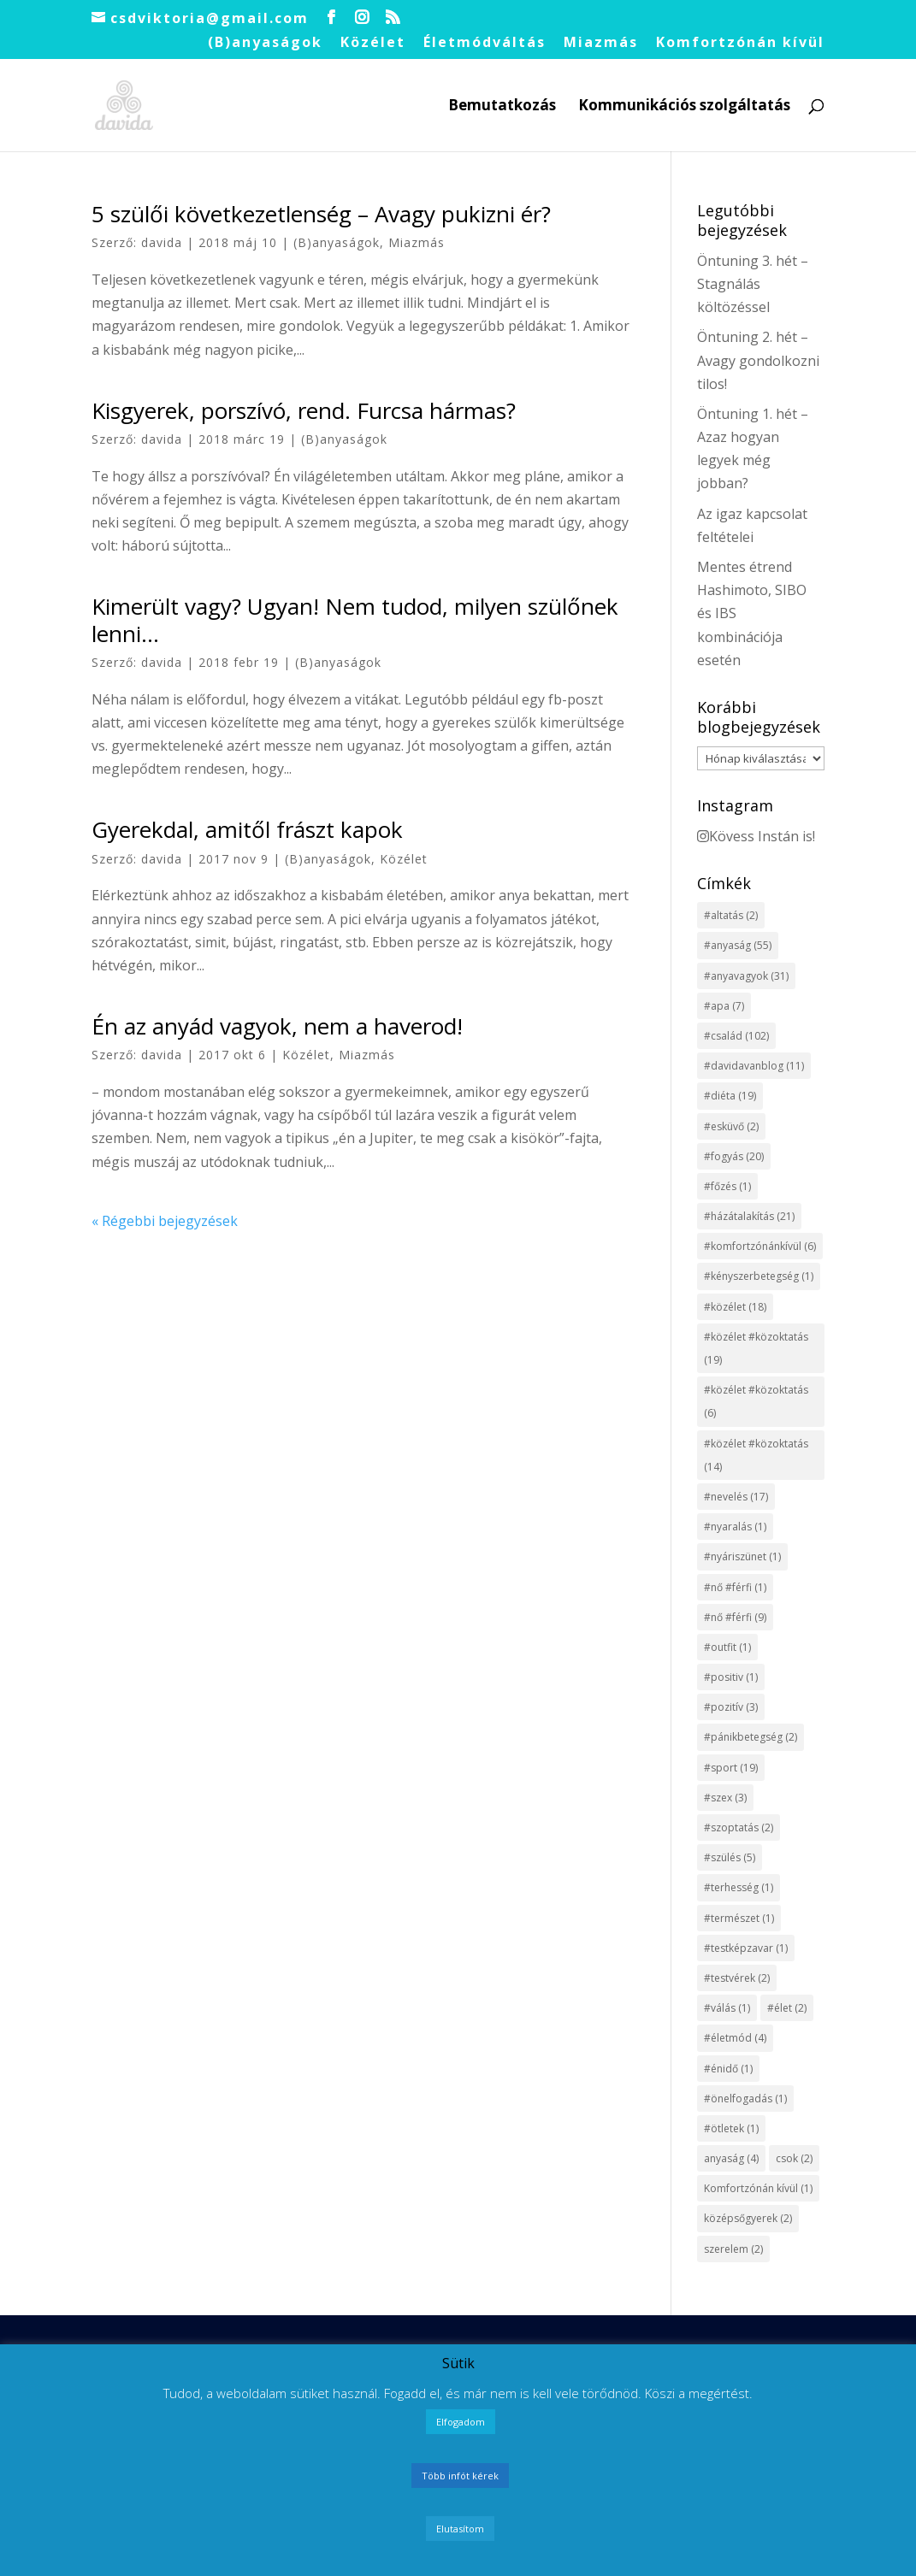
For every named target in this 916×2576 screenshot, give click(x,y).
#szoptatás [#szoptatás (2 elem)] (738, 1827)
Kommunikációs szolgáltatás (684, 107)
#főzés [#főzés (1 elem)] (727, 1186)
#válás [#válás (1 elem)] (727, 2008)
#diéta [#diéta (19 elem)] (730, 1095)
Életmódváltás (484, 43)
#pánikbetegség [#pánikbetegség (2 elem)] (750, 1737)
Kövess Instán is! (756, 836)
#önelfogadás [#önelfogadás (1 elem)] (745, 2098)
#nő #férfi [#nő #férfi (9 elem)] (735, 1617)
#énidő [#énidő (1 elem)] (728, 2068)
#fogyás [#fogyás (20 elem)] (734, 1156)
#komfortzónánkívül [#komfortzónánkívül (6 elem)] (760, 1246)
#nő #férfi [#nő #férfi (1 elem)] (735, 1587)
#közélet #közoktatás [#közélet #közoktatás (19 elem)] (756, 1348)
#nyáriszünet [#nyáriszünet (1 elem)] (742, 1556)
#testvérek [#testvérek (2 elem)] (737, 1978)
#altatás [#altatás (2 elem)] (731, 915)
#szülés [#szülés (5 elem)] (729, 1857)
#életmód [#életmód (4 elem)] (735, 2038)
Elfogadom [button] (460, 2421)
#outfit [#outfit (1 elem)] (727, 1647)
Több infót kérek (460, 2475)
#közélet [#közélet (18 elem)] (735, 1307)
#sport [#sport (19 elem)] (731, 1767)
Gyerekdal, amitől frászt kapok (247, 829)
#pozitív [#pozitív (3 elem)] (731, 1707)
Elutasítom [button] (460, 2528)
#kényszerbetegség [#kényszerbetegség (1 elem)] (758, 1276)
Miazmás (601, 43)
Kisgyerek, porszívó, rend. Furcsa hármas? (304, 410)
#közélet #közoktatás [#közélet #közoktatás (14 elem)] (756, 1455)
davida (161, 242)
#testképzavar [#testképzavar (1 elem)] (746, 1948)
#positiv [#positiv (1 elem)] (731, 1677)
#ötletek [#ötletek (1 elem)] (731, 2128)
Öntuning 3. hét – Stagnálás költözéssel (752, 283)
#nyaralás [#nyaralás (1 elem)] (735, 1526)
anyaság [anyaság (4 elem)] (731, 2158)
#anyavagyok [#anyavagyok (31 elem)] (746, 976)
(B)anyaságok (265, 43)
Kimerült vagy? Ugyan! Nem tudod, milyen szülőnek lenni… (355, 619)
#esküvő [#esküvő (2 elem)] (731, 1126)
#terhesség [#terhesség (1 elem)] (738, 1887)
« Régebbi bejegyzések (165, 1220)
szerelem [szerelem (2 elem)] (733, 2249)
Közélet (372, 43)
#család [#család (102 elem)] (736, 1036)
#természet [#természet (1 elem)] (739, 1918)
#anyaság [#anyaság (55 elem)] (737, 945)
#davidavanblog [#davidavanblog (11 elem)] (754, 1065)
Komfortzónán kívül (740, 43)
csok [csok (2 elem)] (794, 2158)
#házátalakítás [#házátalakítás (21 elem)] (749, 1216)
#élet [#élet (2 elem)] (787, 2008)
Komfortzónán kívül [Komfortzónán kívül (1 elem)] (758, 2188)
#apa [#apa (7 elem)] (724, 1006)
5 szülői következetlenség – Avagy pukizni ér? (321, 213)
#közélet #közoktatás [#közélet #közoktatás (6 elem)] (756, 1401)
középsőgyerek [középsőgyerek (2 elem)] (748, 2218)
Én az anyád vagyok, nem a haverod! (277, 1026)
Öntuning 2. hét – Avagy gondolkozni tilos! (758, 359)
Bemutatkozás (502, 107)
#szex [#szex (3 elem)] (725, 1797)
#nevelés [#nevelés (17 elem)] (736, 1496)
